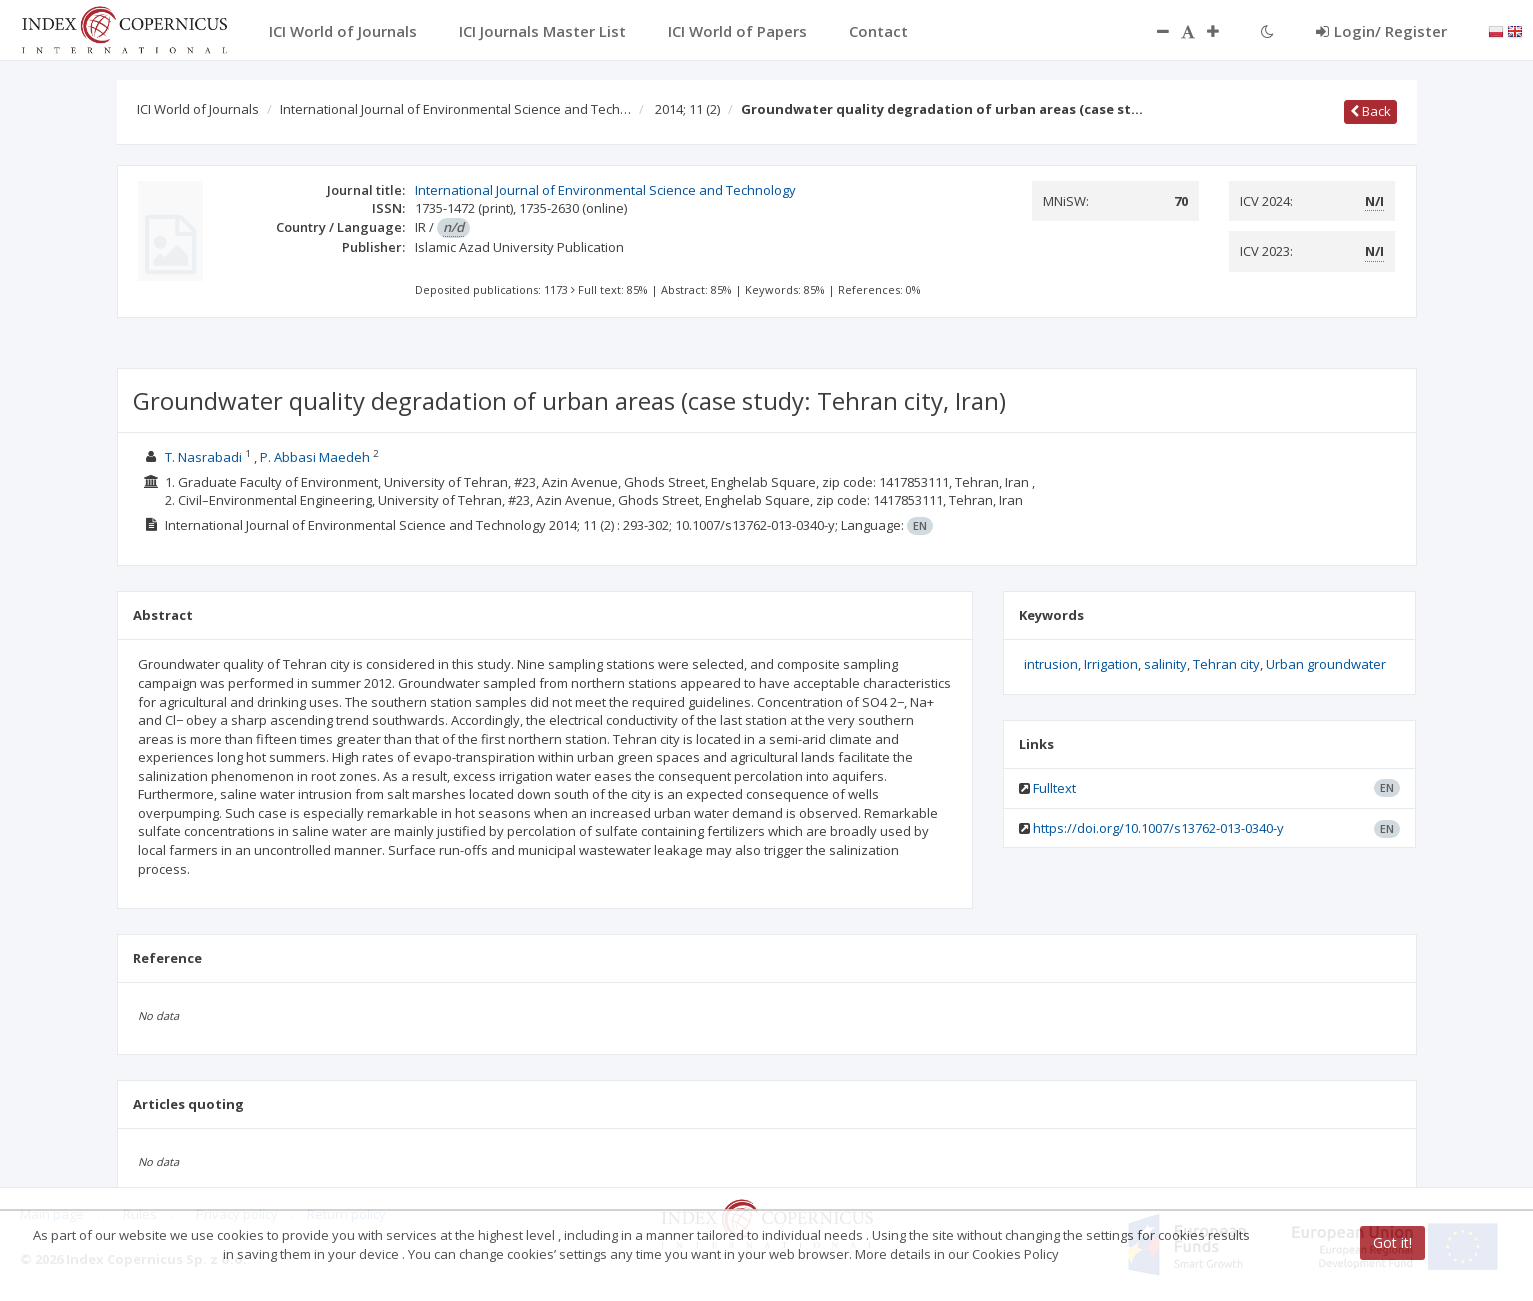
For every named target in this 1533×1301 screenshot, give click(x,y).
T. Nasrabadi (205, 457)
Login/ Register (1381, 31)
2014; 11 (687, 109)
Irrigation (1111, 664)
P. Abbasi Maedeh (316, 457)
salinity (1165, 664)
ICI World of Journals (198, 109)
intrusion (1051, 664)
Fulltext (1054, 788)
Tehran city (1226, 664)
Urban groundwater (1326, 664)
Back (1370, 111)
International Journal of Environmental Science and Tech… (455, 109)
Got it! (1392, 1242)
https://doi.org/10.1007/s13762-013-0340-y (1158, 828)
